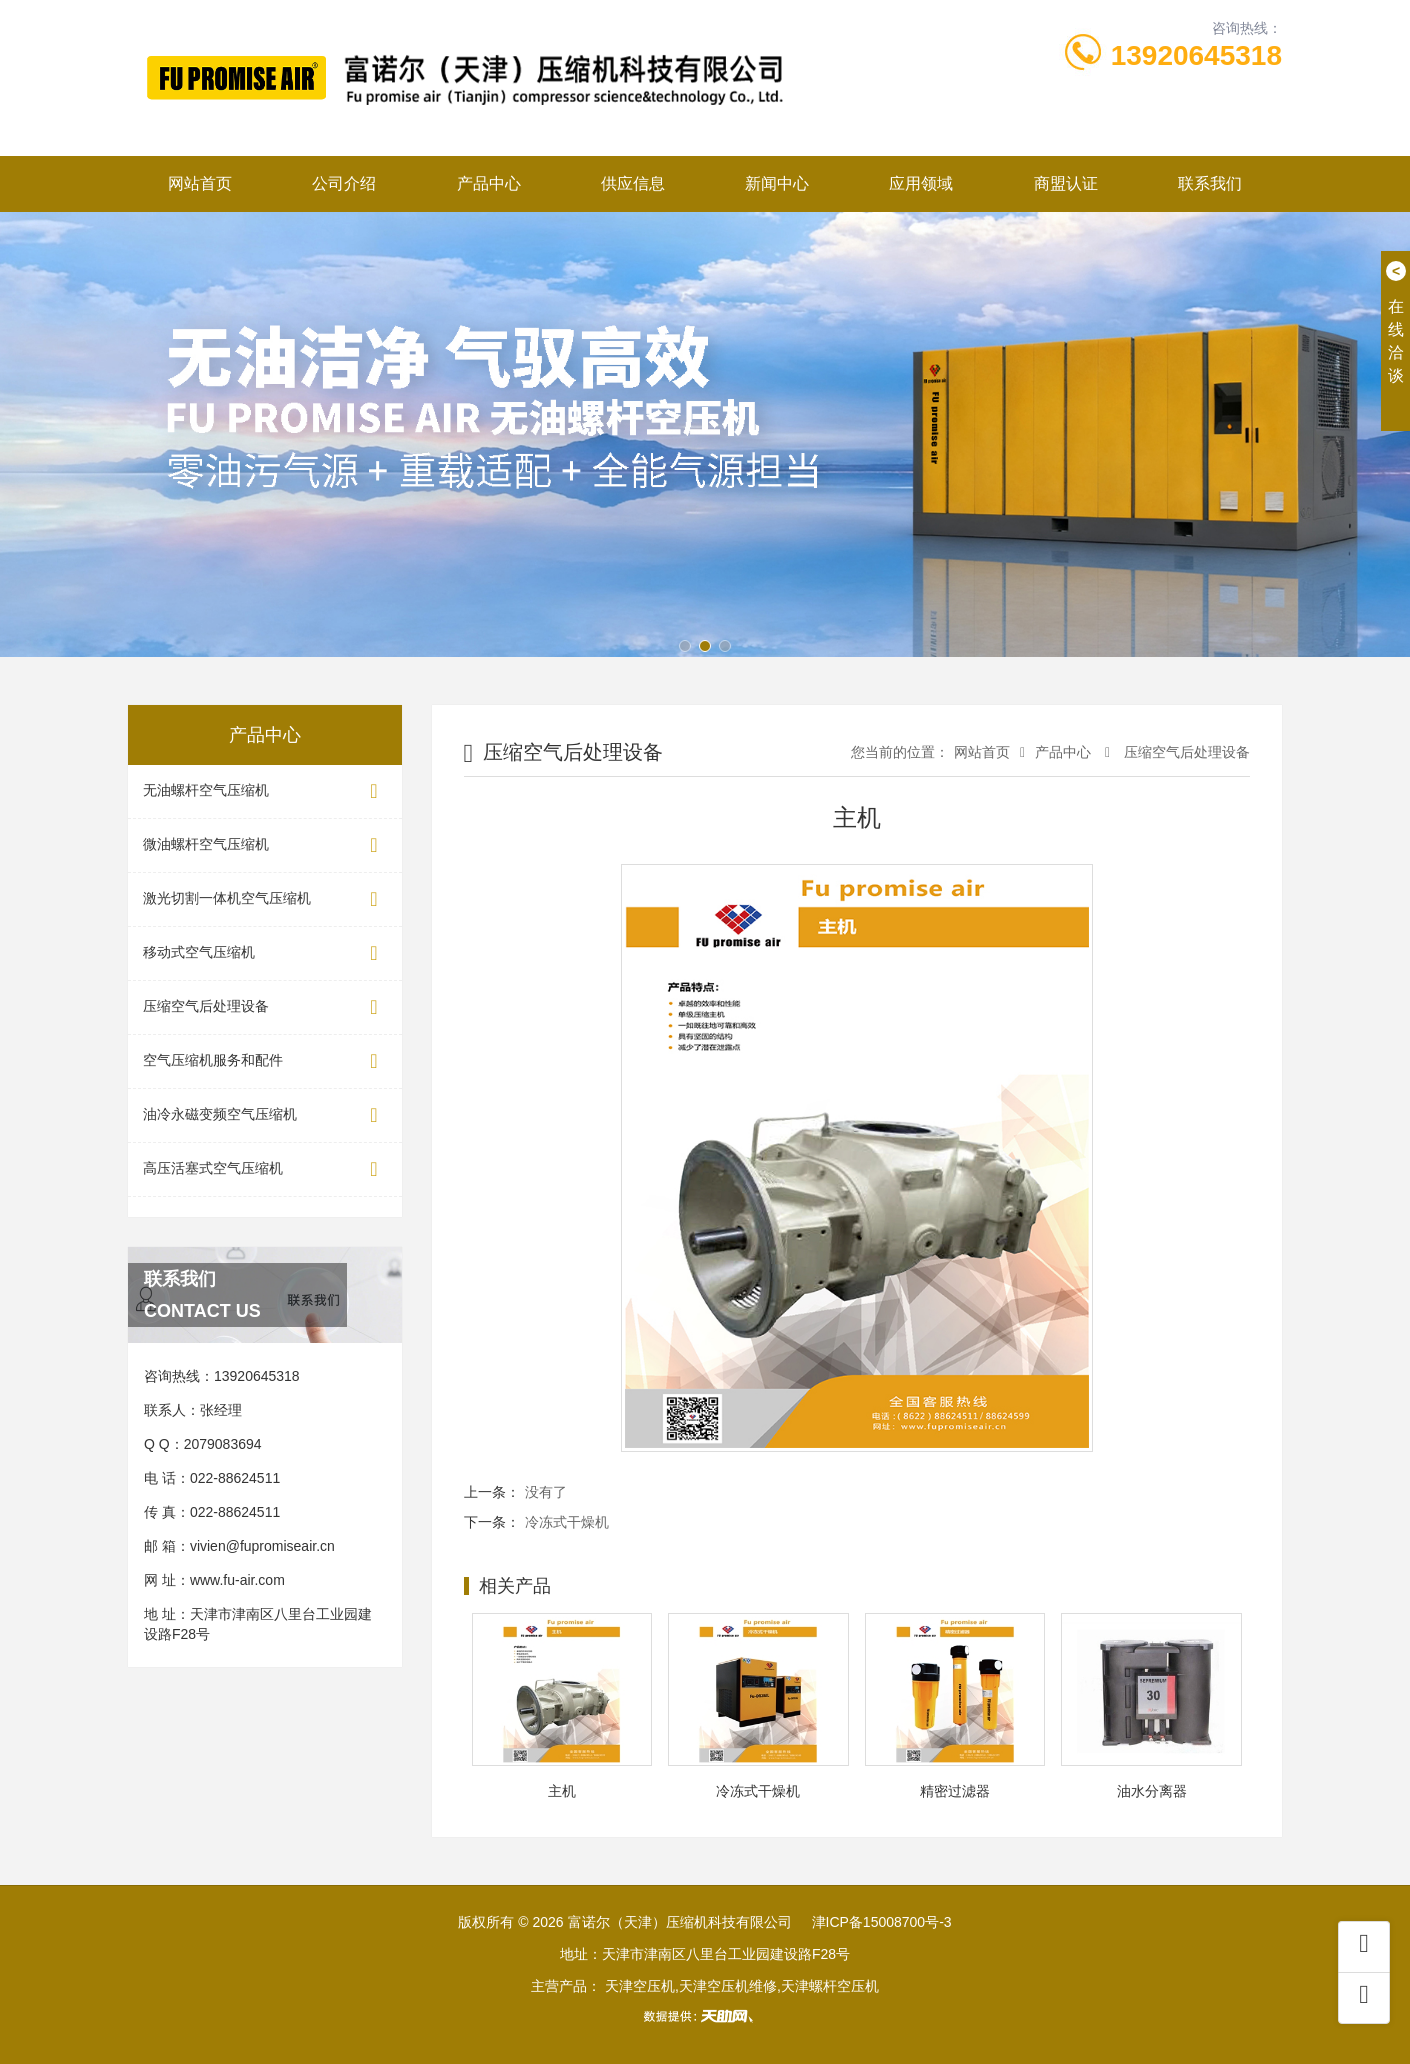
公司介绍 (344, 183)
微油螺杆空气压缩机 (265, 845)
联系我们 (1210, 183)
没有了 (546, 1492)
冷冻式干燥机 (567, 1522)
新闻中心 (777, 183)
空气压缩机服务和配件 (265, 1061)
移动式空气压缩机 (265, 953)
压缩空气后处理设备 (265, 1007)
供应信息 (633, 183)
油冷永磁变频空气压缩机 (265, 1115)
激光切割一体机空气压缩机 (265, 899)
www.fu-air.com (237, 1580)
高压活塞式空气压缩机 (265, 1169)
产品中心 (489, 183)
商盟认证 (1066, 183)
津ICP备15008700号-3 (882, 1922)
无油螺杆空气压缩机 (265, 791)
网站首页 (200, 183)
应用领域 (921, 183)
